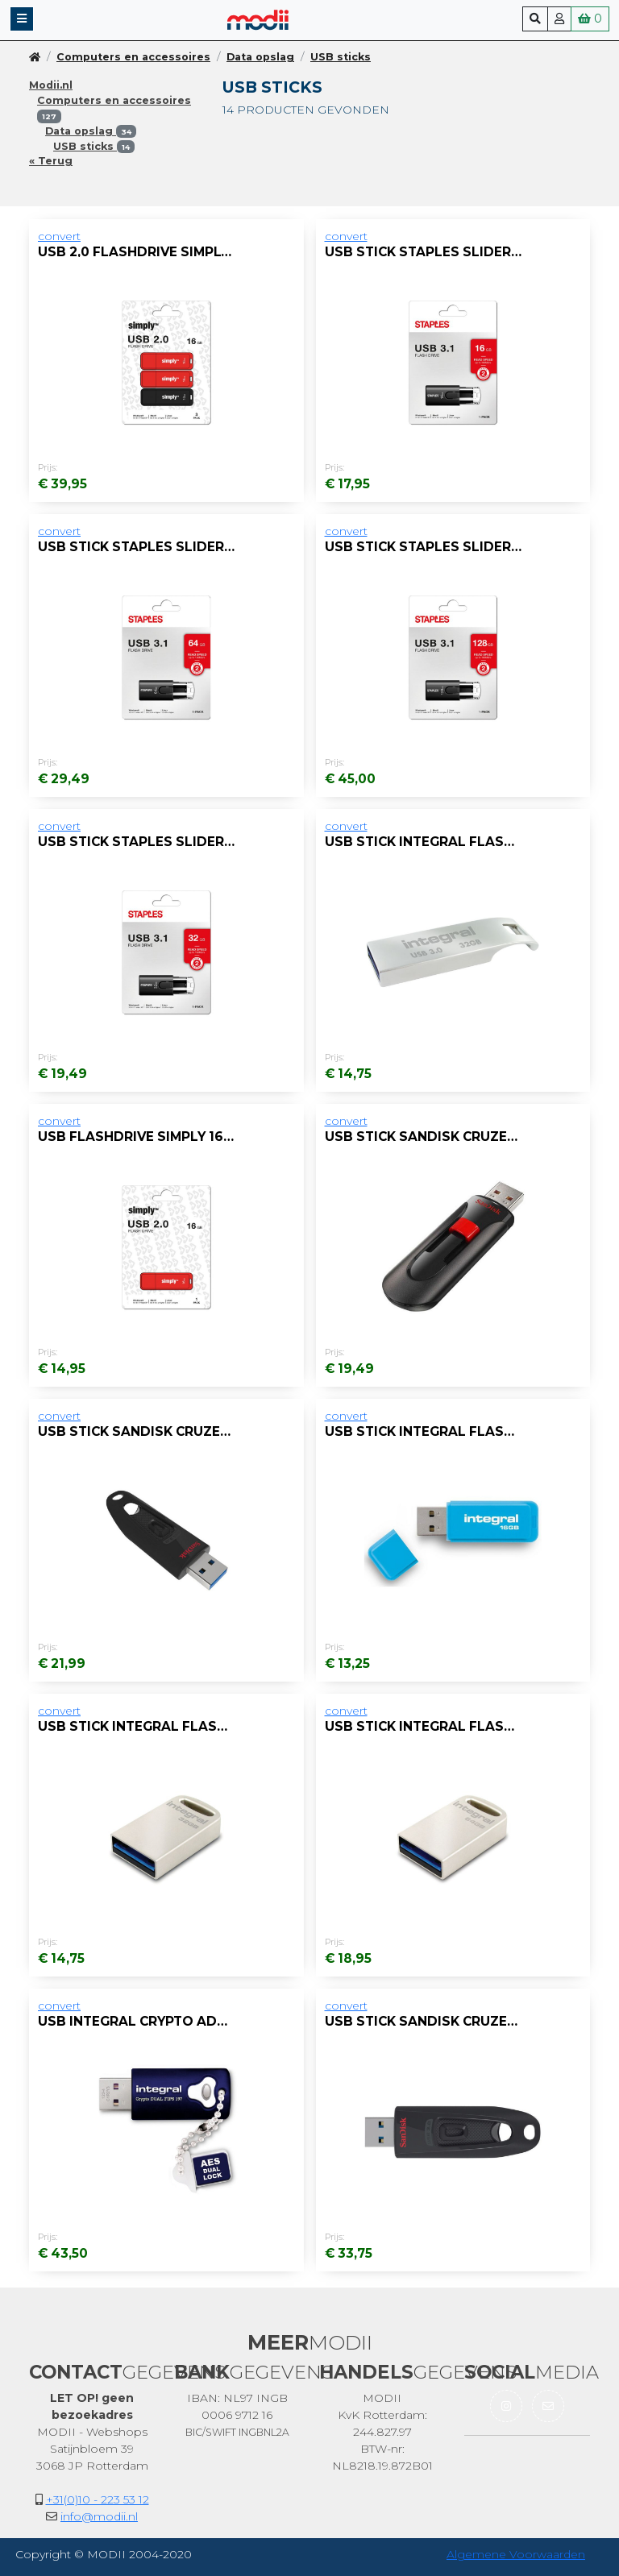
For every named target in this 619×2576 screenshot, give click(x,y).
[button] (22, 18)
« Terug (51, 161)
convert (59, 236)
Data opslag (260, 57)
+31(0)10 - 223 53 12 (97, 2499)
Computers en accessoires (133, 57)
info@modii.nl (99, 2516)
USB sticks (340, 57)
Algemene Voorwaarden (516, 2554)
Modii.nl (51, 85)
